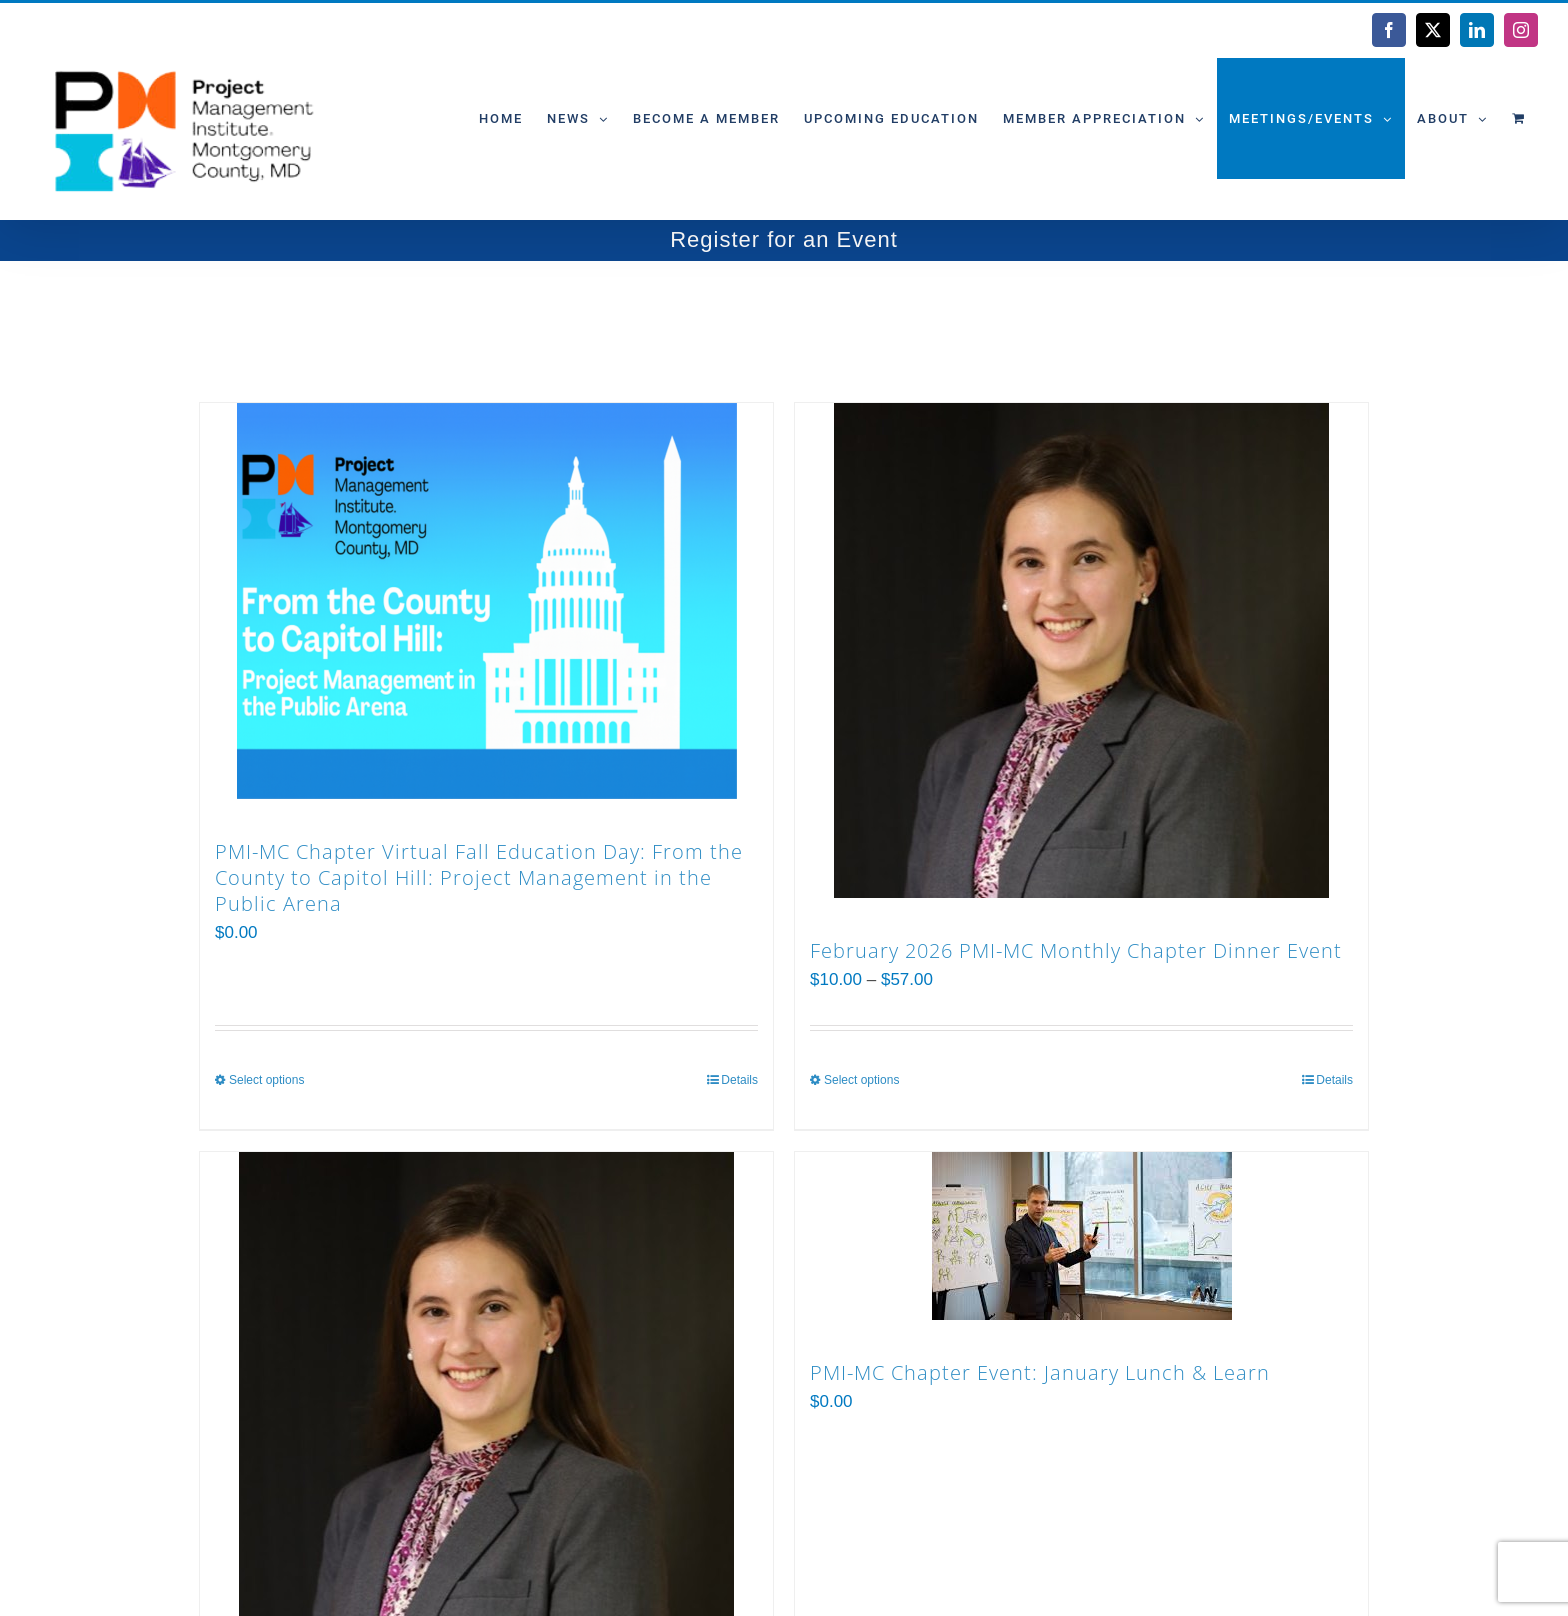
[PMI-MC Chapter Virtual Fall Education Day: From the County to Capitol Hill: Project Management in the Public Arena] (486, 601)
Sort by (263, 321)
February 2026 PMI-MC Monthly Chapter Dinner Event (1076, 950)
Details (739, 1080)
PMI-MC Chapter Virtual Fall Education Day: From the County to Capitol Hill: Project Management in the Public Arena (479, 877)
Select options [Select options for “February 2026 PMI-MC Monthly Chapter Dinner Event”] (861, 1080)
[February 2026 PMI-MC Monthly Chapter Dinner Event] (1081, 650)
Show (515, 321)
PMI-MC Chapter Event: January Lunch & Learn (1040, 1372)
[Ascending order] (424, 321)
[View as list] (700, 321)
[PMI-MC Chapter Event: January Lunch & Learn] (1081, 1236)
